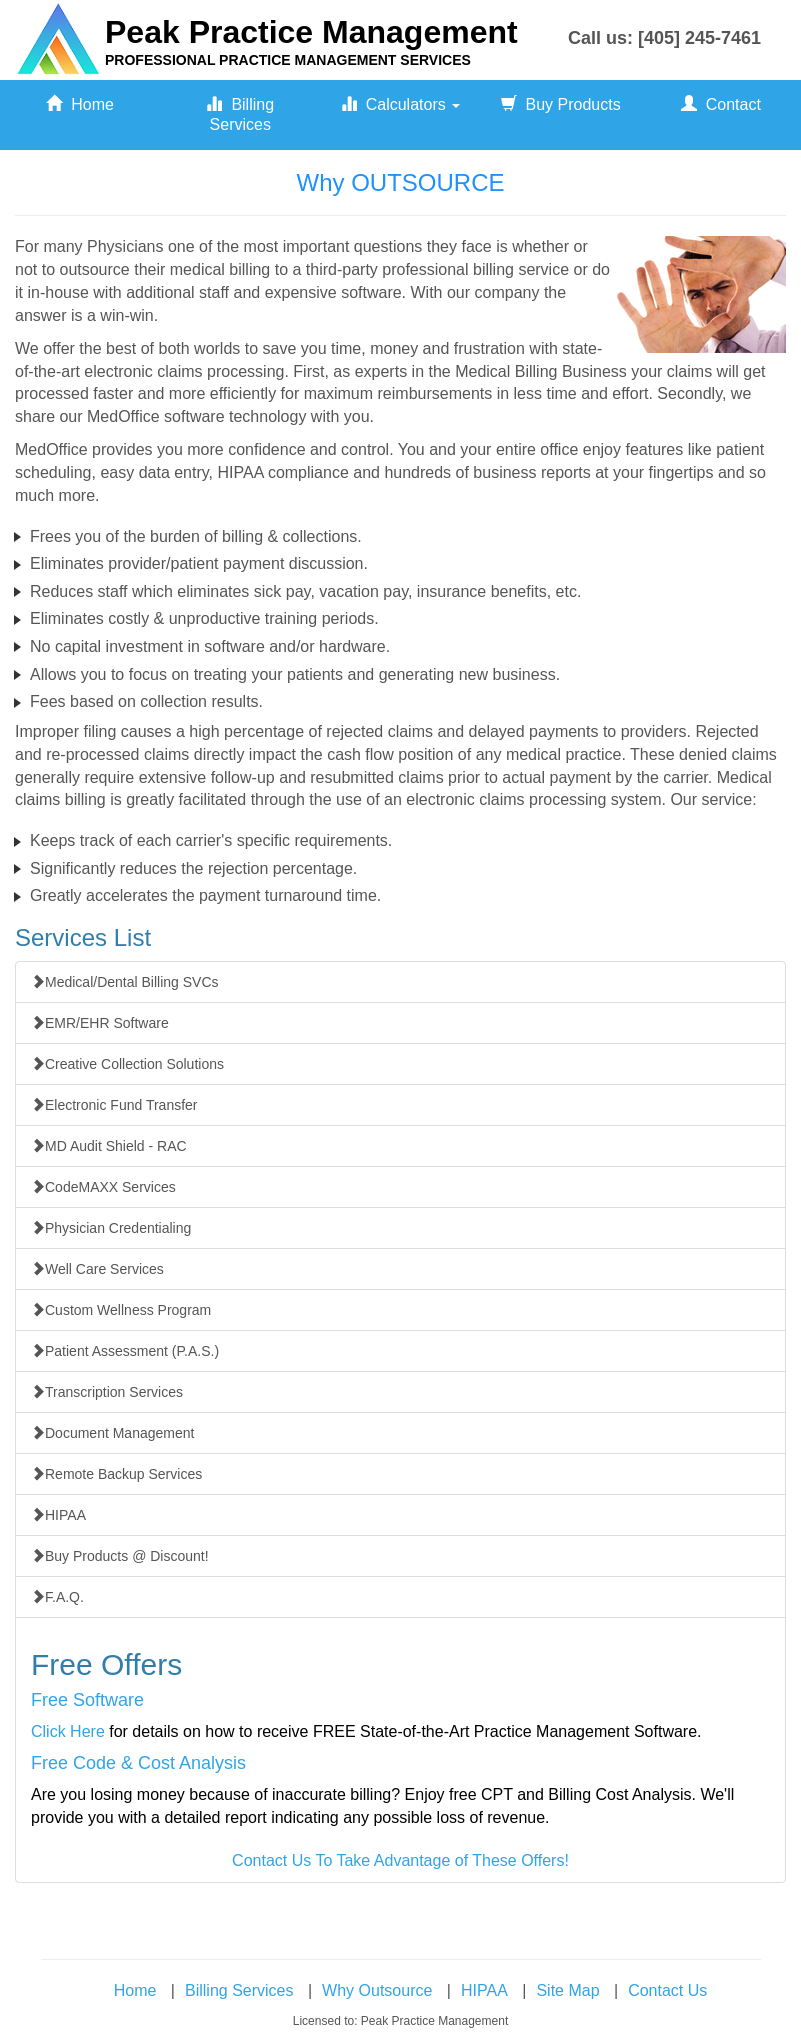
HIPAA (58, 1515)
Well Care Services (97, 1269)
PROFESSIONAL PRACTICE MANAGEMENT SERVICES (288, 60)
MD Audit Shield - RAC (109, 1146)
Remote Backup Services (116, 1474)
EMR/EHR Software (100, 1023)
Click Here (68, 1731)
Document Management (112, 1433)
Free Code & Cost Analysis (138, 1763)
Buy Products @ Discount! (120, 1556)
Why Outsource (377, 1990)
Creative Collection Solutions (127, 1064)
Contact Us (667, 1990)
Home (80, 104)
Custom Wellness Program (121, 1310)
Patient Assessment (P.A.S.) (125, 1351)
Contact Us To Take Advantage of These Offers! (400, 1860)
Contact (721, 104)
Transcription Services (107, 1392)
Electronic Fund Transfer (114, 1105)
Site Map (567, 1990)
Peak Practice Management (311, 32)
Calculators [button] (400, 104)
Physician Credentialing (111, 1228)
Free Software (87, 1700)
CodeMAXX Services (103, 1187)
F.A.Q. (57, 1597)
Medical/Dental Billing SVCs (125, 982)
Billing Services (240, 114)
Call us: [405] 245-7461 (664, 38)
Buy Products (561, 104)
